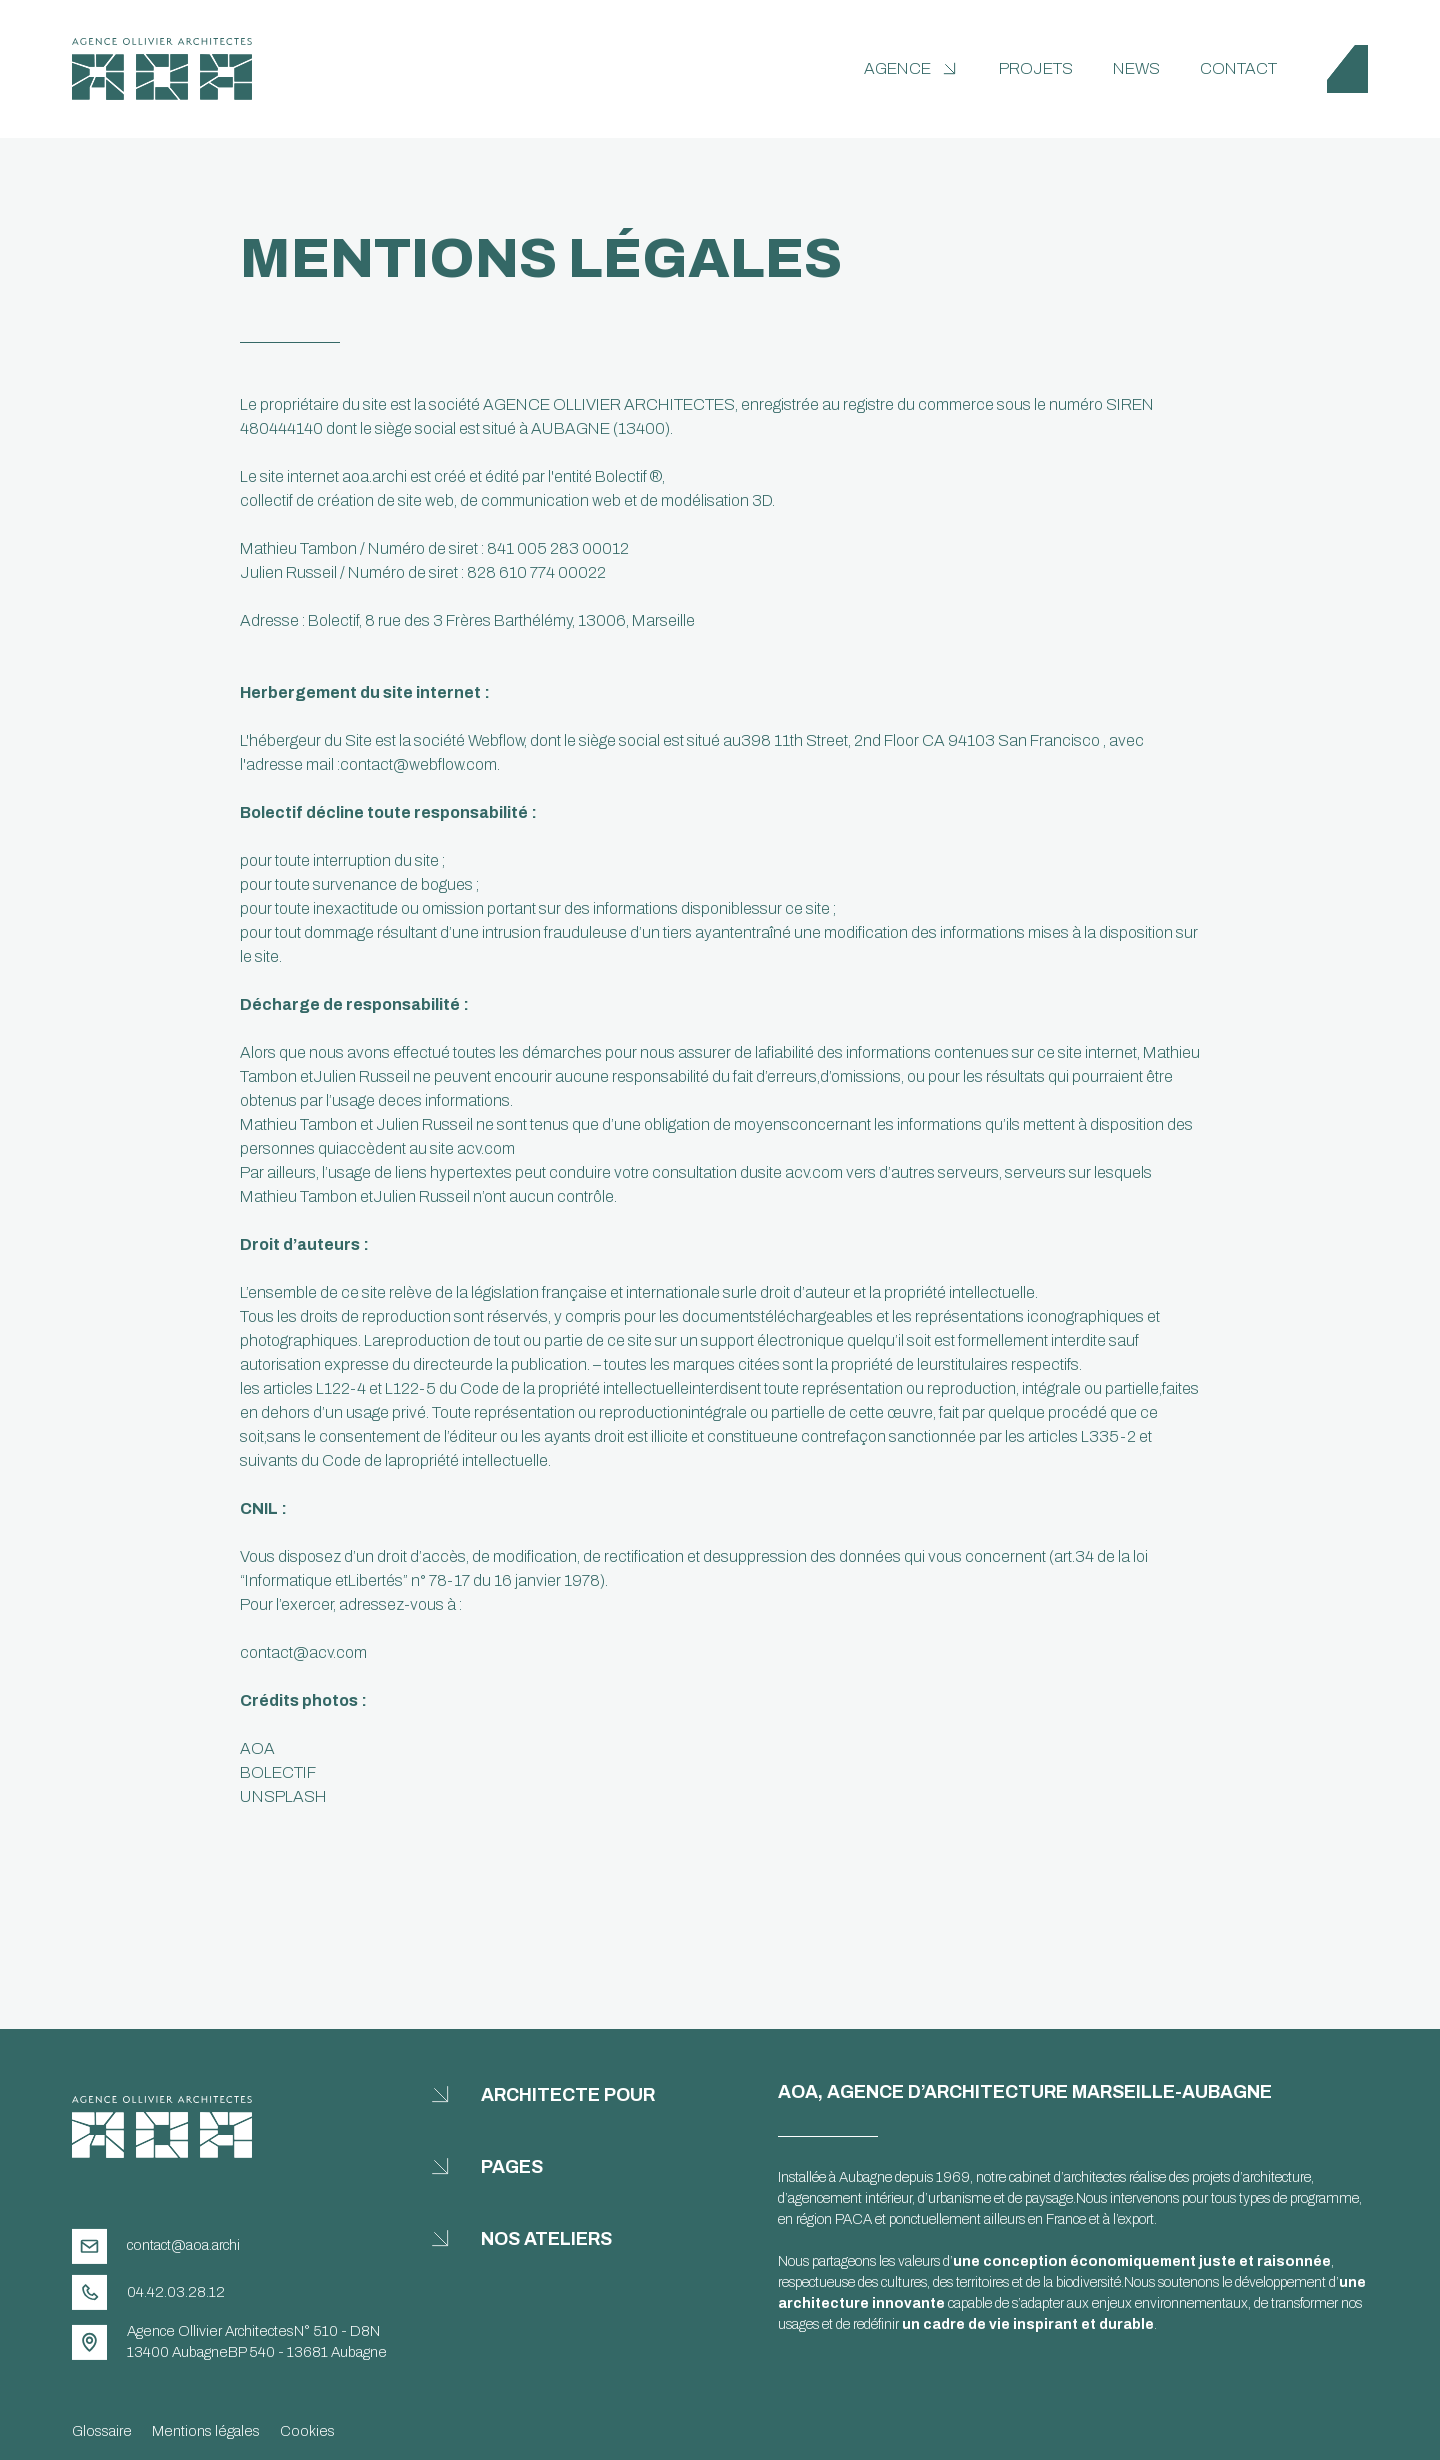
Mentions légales (206, 2431)
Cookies (307, 2431)
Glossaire (102, 2431)
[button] (911, 69)
